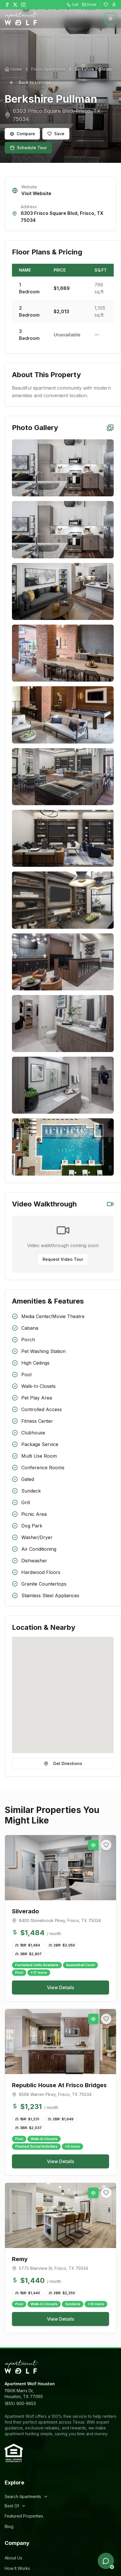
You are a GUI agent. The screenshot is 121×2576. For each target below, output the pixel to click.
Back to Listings (30, 82)
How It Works (17, 2568)
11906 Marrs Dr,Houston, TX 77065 (24, 2393)
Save (55, 133)
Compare (22, 133)
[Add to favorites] (106, 1845)
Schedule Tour (28, 147)
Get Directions (63, 1763)
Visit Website (36, 193)
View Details (60, 1987)
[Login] (114, 4)
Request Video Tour (63, 1259)
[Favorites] (106, 4)
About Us (13, 2557)
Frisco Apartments (48, 69)
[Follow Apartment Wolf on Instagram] (23, 4)
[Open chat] (106, 2561)
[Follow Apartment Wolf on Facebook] (7, 4)
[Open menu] (110, 18)
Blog (9, 2526)
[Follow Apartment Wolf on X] (15, 4)
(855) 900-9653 (20, 2403)
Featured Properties (24, 2515)
